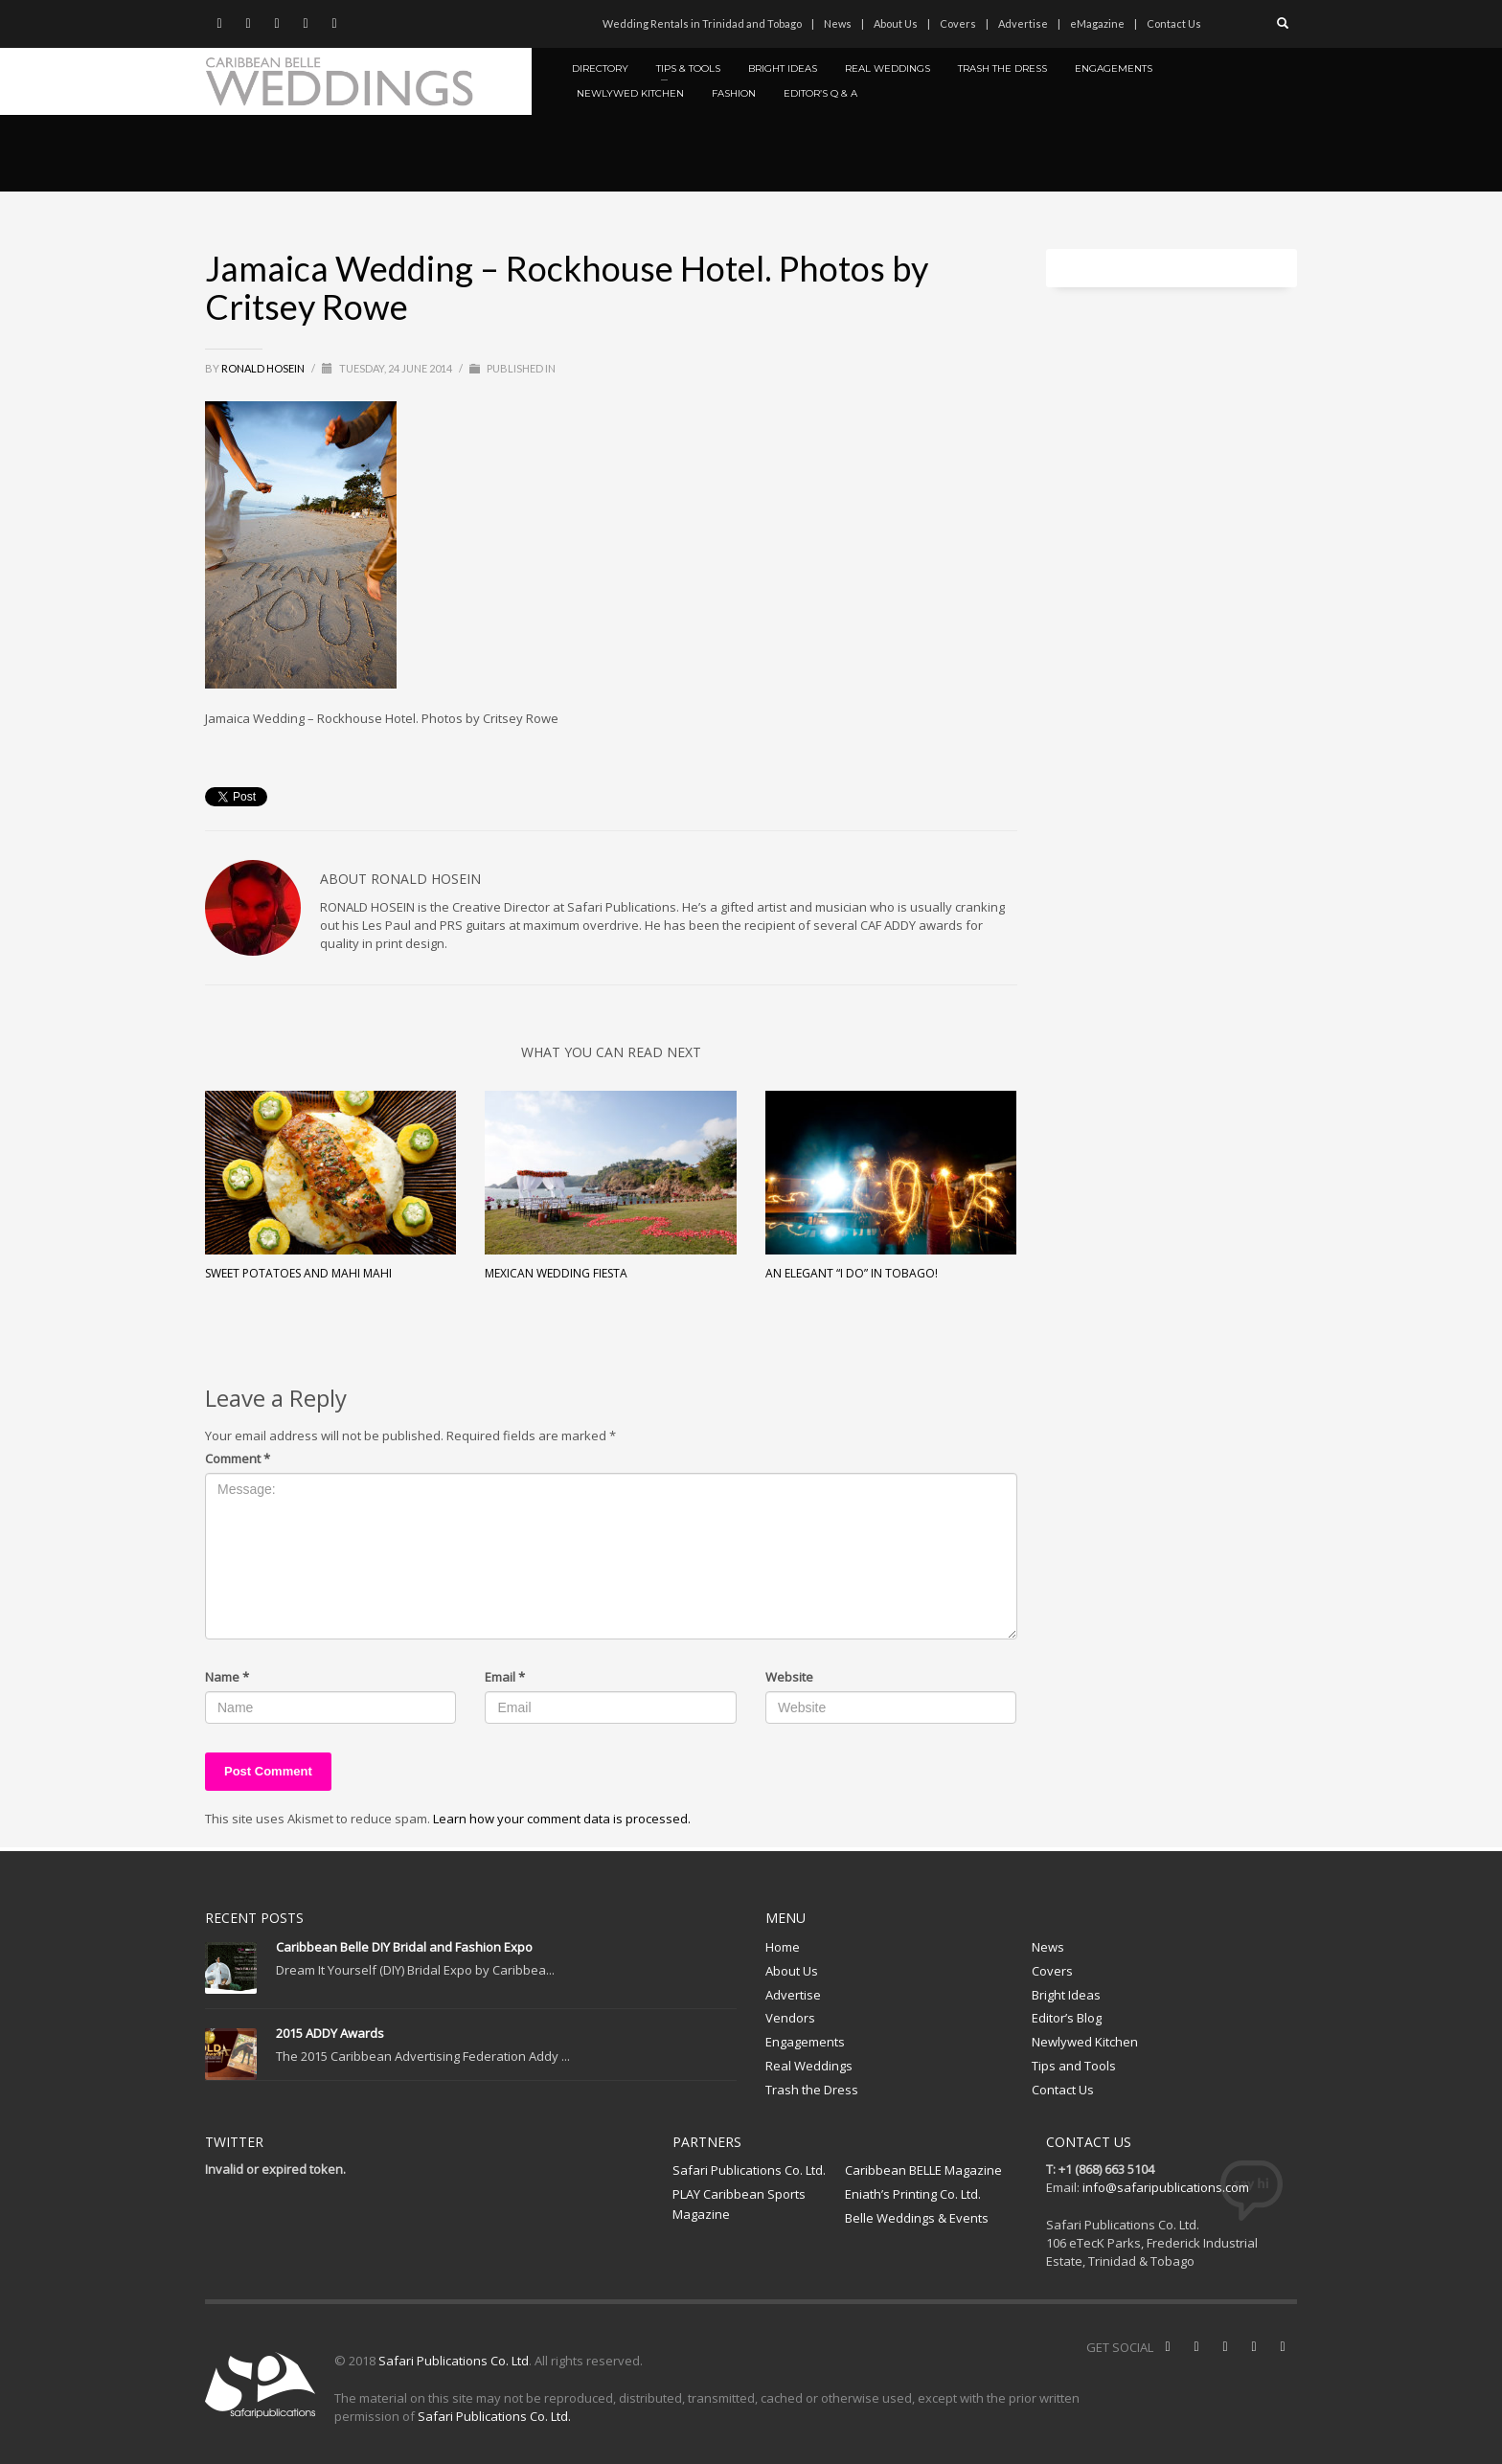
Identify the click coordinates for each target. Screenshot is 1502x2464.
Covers (958, 23)
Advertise (1023, 23)
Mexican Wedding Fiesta (556, 1273)
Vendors (790, 2017)
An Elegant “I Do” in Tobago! (851, 1273)
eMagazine (1097, 23)
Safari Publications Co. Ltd (453, 2360)
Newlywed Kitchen (1085, 2041)
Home (782, 1946)
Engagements (805, 2041)
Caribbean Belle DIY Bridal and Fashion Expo (404, 1946)
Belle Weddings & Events (917, 2218)
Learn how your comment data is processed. (562, 1818)
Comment (237, 1458)
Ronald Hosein (264, 368)
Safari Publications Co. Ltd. (749, 2170)
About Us (896, 23)
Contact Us (1174, 23)
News (838, 23)
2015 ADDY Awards (330, 2033)
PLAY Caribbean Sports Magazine (739, 2204)
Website (789, 1676)
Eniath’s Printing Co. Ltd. (913, 2194)
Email (505, 1676)
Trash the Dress (811, 2089)
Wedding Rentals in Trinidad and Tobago (702, 23)
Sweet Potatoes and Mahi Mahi (298, 1273)
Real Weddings (809, 2065)
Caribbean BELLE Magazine (923, 2170)
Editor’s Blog (1067, 2017)
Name (227, 1676)
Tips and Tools (1074, 2065)
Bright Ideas (1066, 1994)
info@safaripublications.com (1165, 2187)
